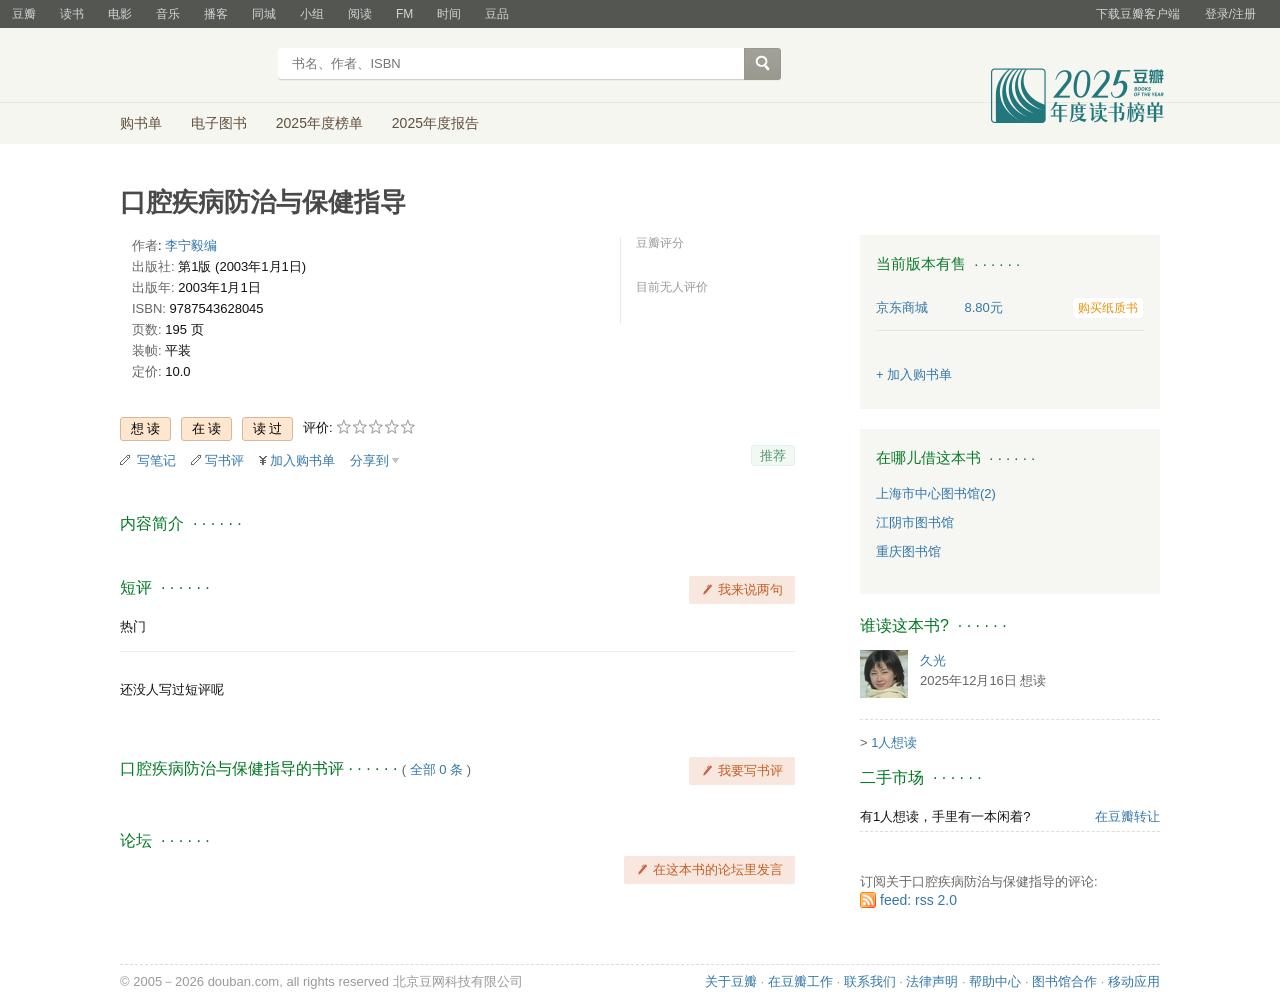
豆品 (497, 14)
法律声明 (932, 981)
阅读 (360, 14)
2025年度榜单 (319, 123)
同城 (264, 14)
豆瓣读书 (192, 66)
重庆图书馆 (908, 551)
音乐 (168, 14)
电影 (120, 14)
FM (404, 14)
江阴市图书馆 (915, 522)
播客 (216, 14)
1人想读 (894, 742)
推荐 (773, 455)
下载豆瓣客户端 (1138, 14)
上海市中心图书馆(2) (936, 493)
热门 (133, 626)
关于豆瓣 (731, 981)
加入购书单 (302, 460)
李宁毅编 (191, 245)
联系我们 (870, 981)
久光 (933, 660)
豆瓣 (24, 14)
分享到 (369, 460)
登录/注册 (1230, 14)
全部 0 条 (436, 769)
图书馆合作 (1064, 981)
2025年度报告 (435, 123)
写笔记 (156, 460)
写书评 (224, 460)
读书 (72, 14)
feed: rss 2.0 (918, 900)
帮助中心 (995, 981)
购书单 (141, 123)
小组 (312, 14)
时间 (449, 14)
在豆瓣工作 (800, 981)
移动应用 (1134, 981)
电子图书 (219, 123)
